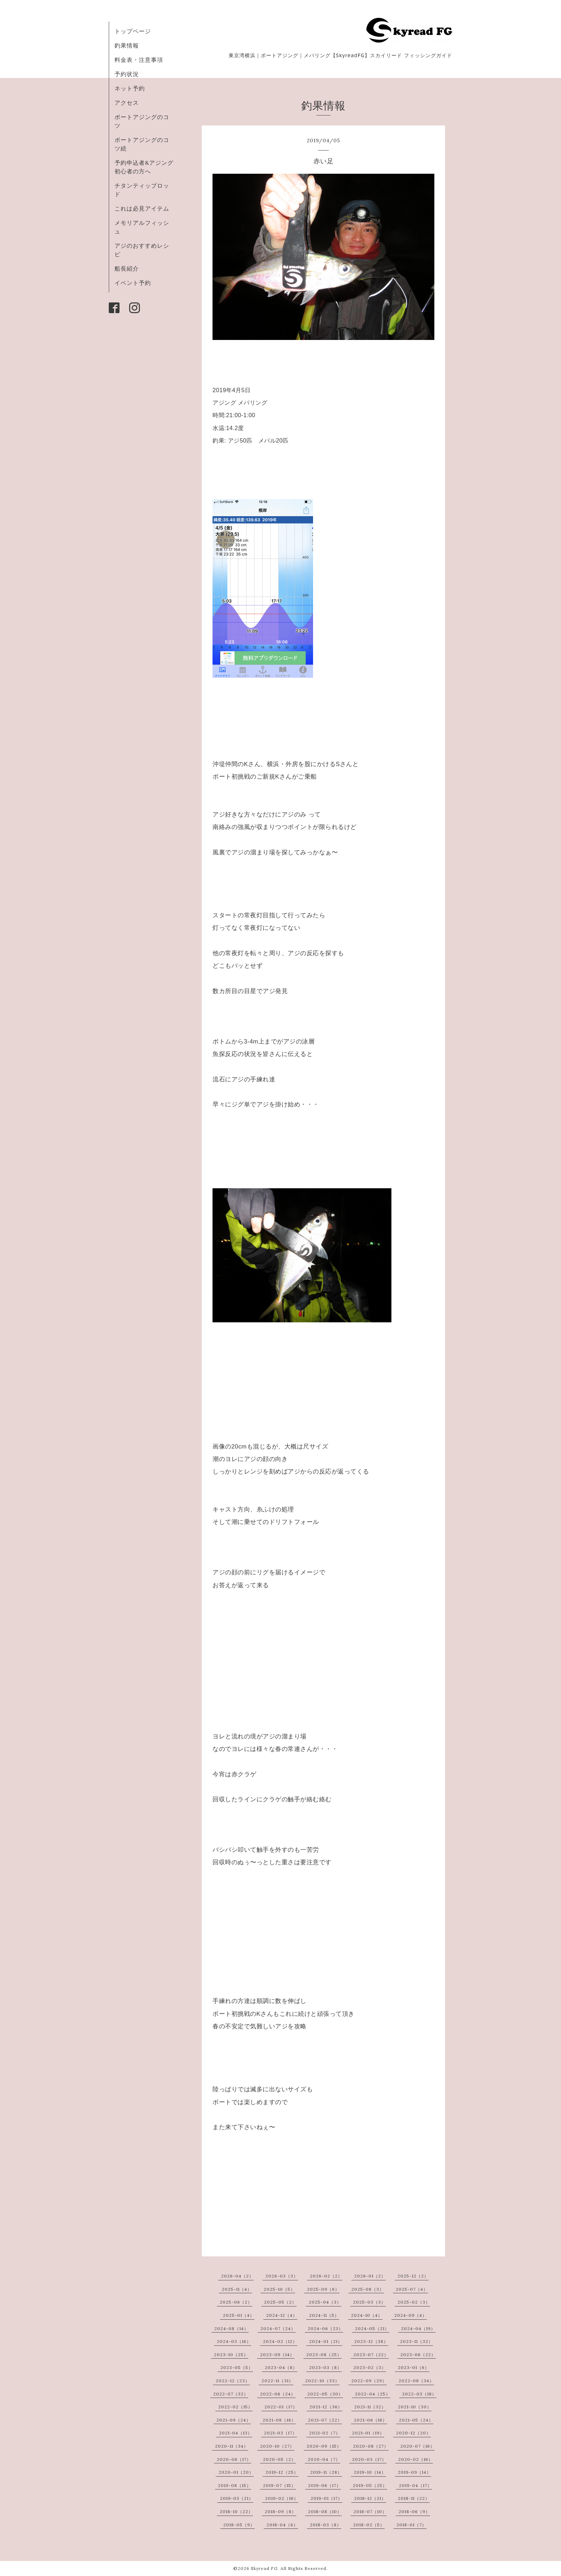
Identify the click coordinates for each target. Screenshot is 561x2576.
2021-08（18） (279, 2420)
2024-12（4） (281, 2315)
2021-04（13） (235, 2433)
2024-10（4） (366, 2315)
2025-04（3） (325, 2302)
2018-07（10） (370, 2511)
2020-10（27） (277, 2446)
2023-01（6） (413, 2367)
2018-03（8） (325, 2524)
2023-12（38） (371, 2341)
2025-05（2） (280, 2302)
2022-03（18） (419, 2394)
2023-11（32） (416, 2341)
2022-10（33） (322, 2380)
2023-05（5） (236, 2367)
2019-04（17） (415, 2485)
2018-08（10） (325, 2511)
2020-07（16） (417, 2446)
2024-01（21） (325, 2341)
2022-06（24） (278, 2394)
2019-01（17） (326, 2498)
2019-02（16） (281, 2498)
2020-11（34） (231, 2446)
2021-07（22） (325, 2420)
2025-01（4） (238, 2315)
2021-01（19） (368, 2433)
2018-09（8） (280, 2511)
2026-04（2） (237, 2276)
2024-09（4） (410, 2315)
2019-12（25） (281, 2472)
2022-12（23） (233, 2380)
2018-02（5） (369, 2524)
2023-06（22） (418, 2354)
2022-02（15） (235, 2406)
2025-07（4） (412, 2289)
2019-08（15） (234, 2485)
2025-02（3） (413, 2302)
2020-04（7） (324, 2459)
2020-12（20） (413, 2433)
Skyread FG (264, 2568)
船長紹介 (126, 268)
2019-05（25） (370, 2485)
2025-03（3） (369, 2302)
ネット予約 (129, 88)
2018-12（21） (370, 2498)
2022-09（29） (369, 2380)
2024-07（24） (278, 2328)
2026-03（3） (281, 2276)
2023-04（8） (281, 2367)
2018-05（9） (239, 2524)
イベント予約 (132, 282)
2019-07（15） (279, 2485)
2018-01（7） (411, 2524)
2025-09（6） (323, 2289)
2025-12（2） (413, 2276)
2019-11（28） (326, 2472)
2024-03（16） (234, 2341)
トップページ (132, 31)
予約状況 (126, 74)
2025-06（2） (236, 2302)
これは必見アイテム (141, 208)
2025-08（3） (367, 2289)
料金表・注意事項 (138, 59)
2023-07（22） (371, 2354)
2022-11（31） (277, 2380)
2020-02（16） (415, 2459)
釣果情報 (126, 45)
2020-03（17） (369, 2459)
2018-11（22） (414, 2498)
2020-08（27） (371, 2446)
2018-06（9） (414, 2511)
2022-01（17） (280, 2406)
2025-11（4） (237, 2289)
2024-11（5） (324, 2315)
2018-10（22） (236, 2511)
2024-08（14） (231, 2328)
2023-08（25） (324, 2354)
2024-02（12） (280, 2341)
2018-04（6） (282, 2524)
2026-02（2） (326, 2276)
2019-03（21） (236, 2498)
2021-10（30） (414, 2406)
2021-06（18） (370, 2420)
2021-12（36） (325, 2406)
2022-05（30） (325, 2394)
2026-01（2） (370, 2276)
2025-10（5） (279, 2289)
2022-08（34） (416, 2380)
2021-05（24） (416, 2420)
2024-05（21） (372, 2328)
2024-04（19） (418, 2328)
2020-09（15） (324, 2446)
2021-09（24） (233, 2420)
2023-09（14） (277, 2354)
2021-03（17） (280, 2433)
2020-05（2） (279, 2459)
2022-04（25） (372, 2394)
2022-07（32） (230, 2394)
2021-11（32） (370, 2406)
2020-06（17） (234, 2459)
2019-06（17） (324, 2485)
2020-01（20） (236, 2472)
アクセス (126, 102)
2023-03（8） (325, 2367)
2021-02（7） (324, 2433)
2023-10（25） (231, 2354)
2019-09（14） (414, 2472)
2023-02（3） (369, 2367)
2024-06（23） (325, 2328)
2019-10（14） (370, 2472)
